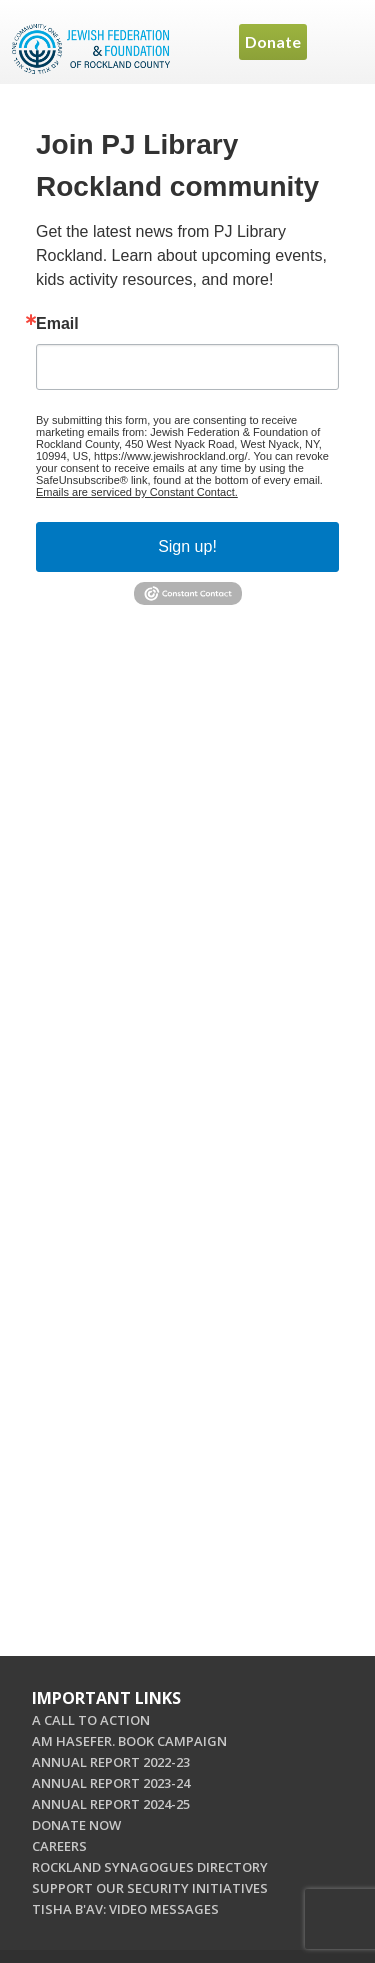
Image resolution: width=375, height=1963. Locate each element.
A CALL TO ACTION (91, 1720)
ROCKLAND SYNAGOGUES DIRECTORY (150, 1867)
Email (57, 324)
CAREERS (59, 1846)
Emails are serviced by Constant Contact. (137, 492)
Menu (340, 42)
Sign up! (187, 546)
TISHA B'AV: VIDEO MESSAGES (125, 1909)
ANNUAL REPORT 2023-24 (111, 1783)
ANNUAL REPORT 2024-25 (111, 1804)
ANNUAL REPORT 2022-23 (111, 1762)
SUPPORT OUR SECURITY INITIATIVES (150, 1888)
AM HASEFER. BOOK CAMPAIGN (129, 1741)
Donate (273, 41)
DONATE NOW (76, 1825)
